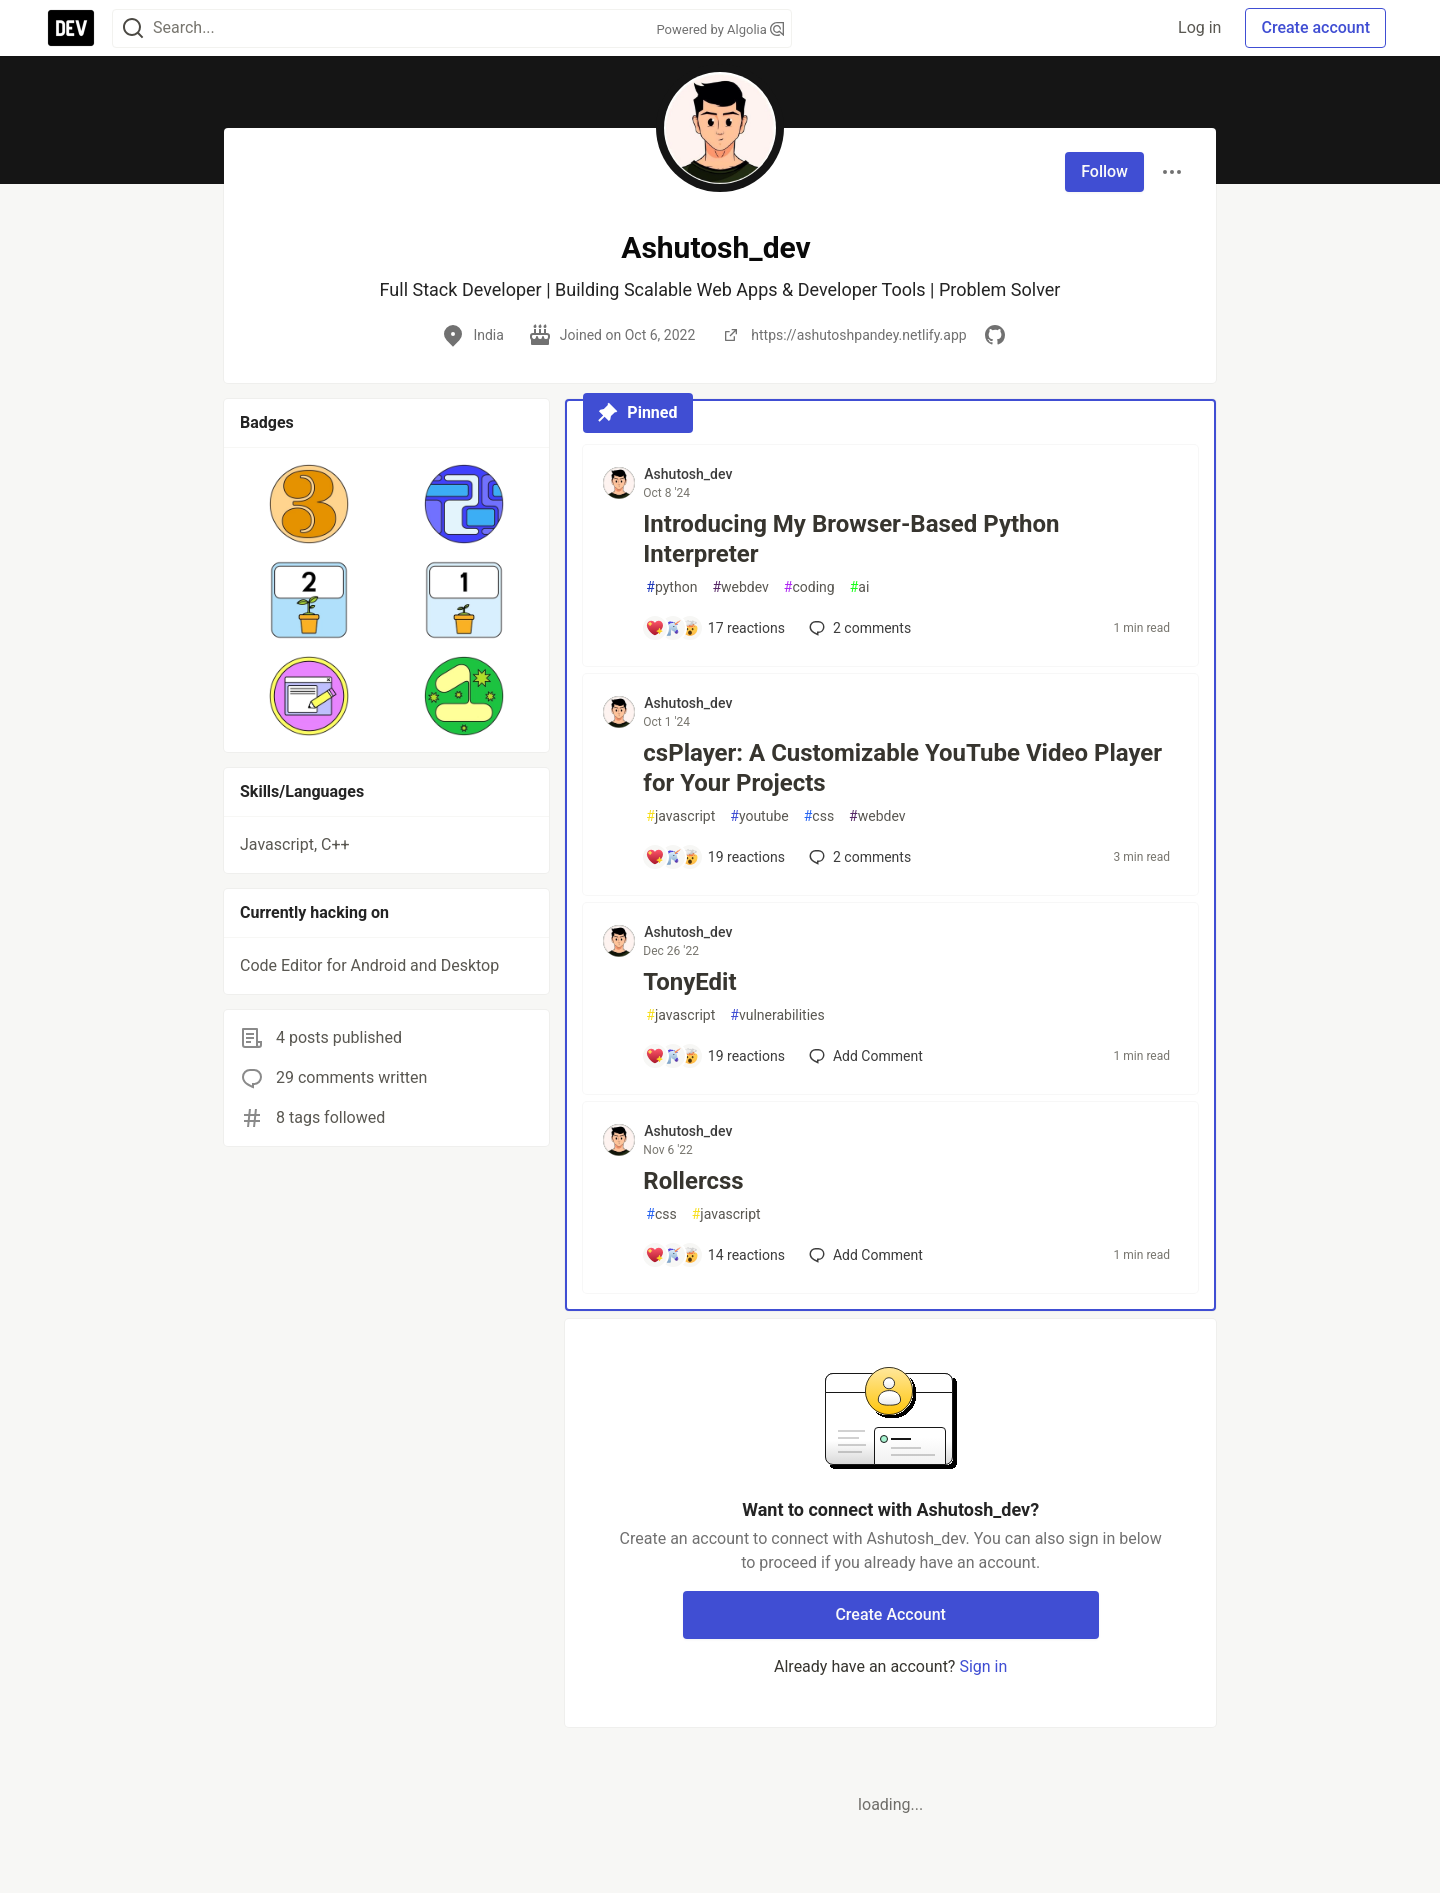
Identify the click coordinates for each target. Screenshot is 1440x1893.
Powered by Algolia (720, 29)
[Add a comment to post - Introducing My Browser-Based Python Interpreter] (715, 628)
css (819, 816)
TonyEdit (689, 982)
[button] (309, 504)
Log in (1199, 27)
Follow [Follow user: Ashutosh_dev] (1104, 171)
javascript (680, 816)
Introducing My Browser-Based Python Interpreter (851, 539)
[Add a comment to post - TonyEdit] (715, 1056)
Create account (1315, 27)
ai (860, 587)
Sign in (983, 1666)
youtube (759, 816)
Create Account (890, 1614)
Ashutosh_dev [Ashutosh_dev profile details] (688, 474)
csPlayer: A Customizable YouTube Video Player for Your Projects (902, 768)
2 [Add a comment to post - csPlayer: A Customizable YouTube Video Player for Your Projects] (858, 857)
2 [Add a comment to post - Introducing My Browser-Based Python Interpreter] (858, 628)
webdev (740, 587)
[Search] (133, 28)
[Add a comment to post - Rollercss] (715, 1255)
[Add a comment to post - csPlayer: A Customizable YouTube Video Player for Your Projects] (715, 857)
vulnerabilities (777, 1015)
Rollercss (693, 1181)
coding (809, 587)
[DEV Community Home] (71, 28)
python (671, 587)
